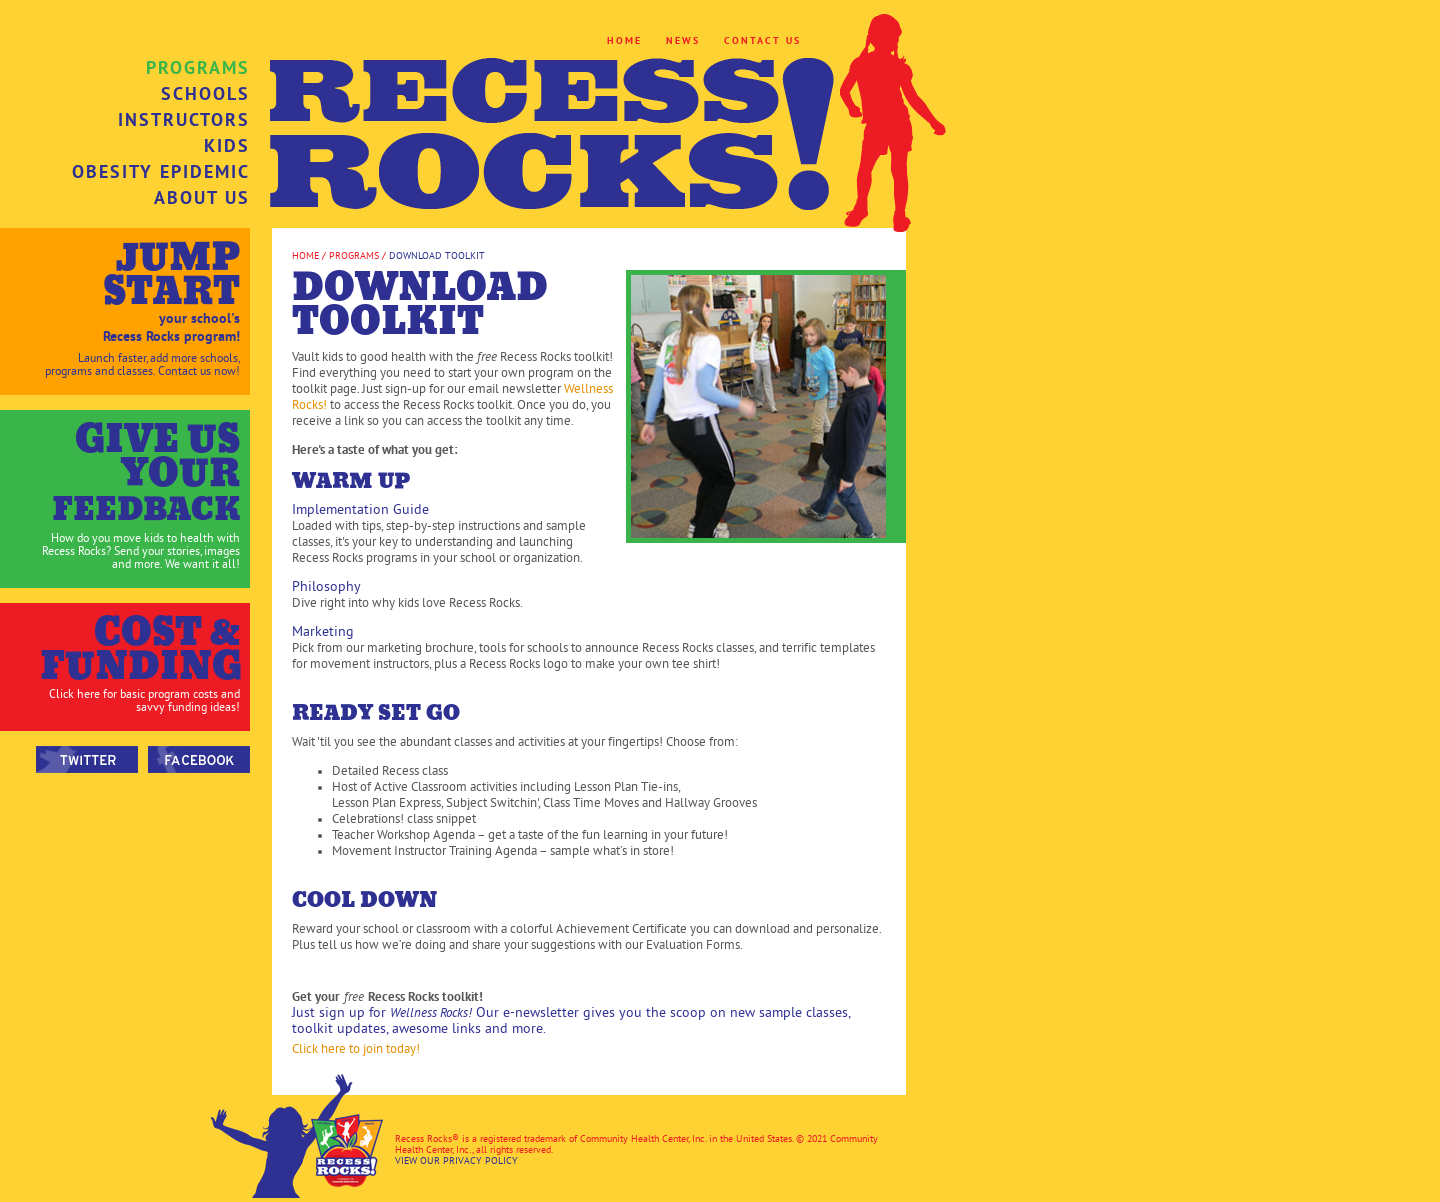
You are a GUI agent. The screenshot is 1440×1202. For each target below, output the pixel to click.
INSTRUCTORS (184, 120)
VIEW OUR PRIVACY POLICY (456, 1160)
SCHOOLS (205, 94)
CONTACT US (762, 40)
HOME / (309, 255)
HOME (624, 40)
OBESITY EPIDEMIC (161, 172)
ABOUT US (202, 198)
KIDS (227, 146)
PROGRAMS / (356, 255)
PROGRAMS (198, 68)
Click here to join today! (356, 1049)
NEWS (683, 40)
